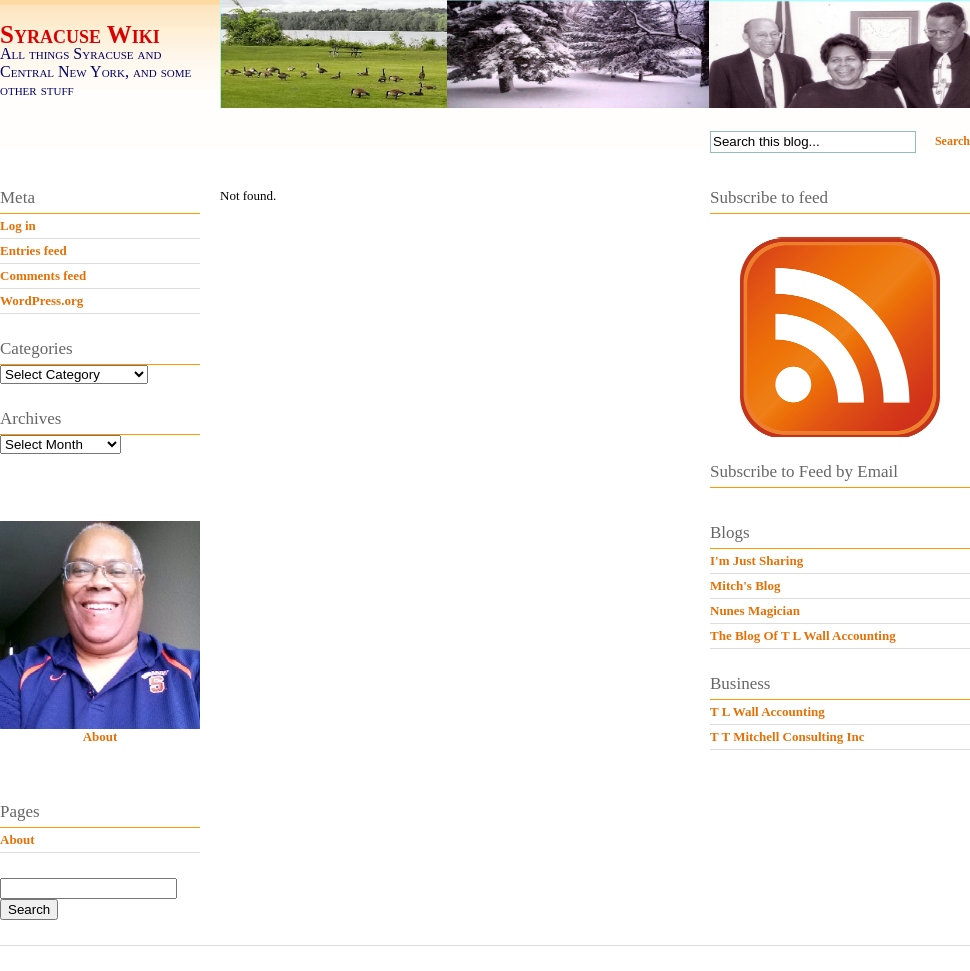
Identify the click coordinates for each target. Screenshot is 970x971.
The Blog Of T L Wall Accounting (803, 635)
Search (952, 141)
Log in (18, 225)
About (100, 736)
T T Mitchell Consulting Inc (787, 736)
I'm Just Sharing (756, 560)
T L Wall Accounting (767, 711)
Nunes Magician (755, 610)
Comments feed (43, 275)
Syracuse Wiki (80, 34)
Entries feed (33, 250)
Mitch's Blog (745, 585)
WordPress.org (41, 300)
